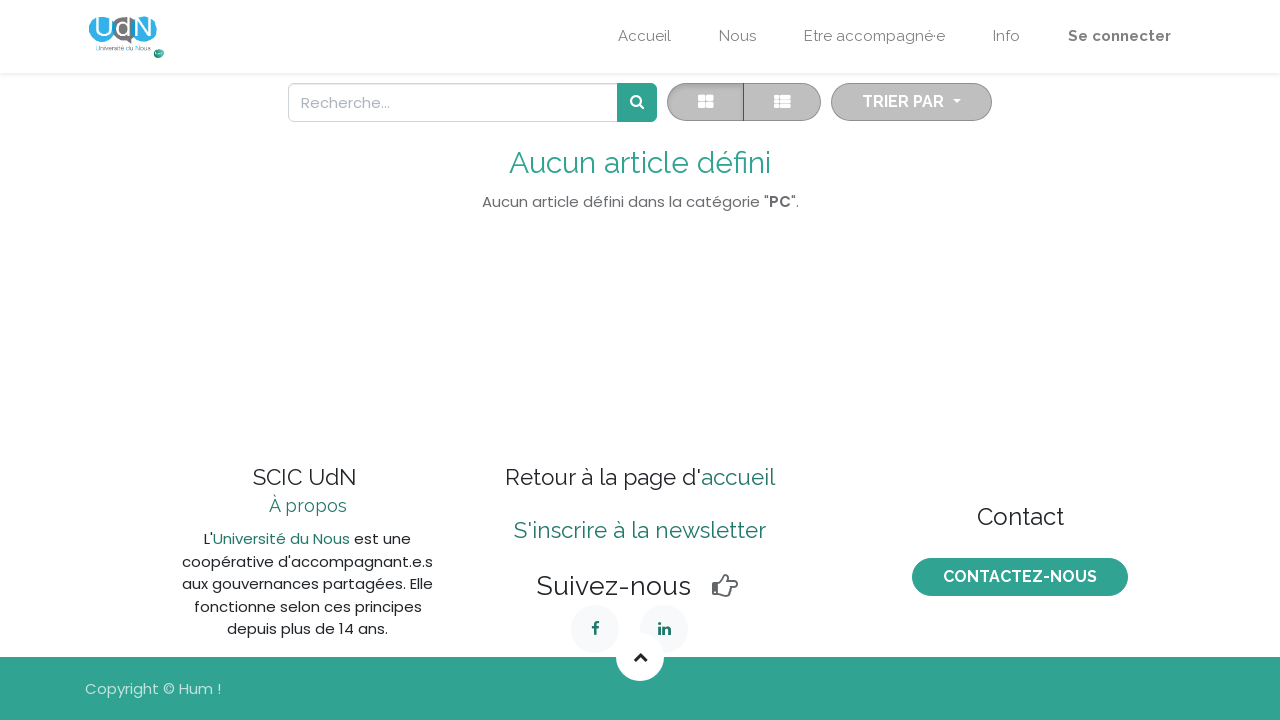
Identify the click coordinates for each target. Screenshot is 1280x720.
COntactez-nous (1020, 576)
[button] (911, 102)
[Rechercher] (637, 102)
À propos (308, 505)
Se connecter (1119, 36)
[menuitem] (644, 36)
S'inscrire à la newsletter (640, 530)
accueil (738, 477)
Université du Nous (281, 538)
